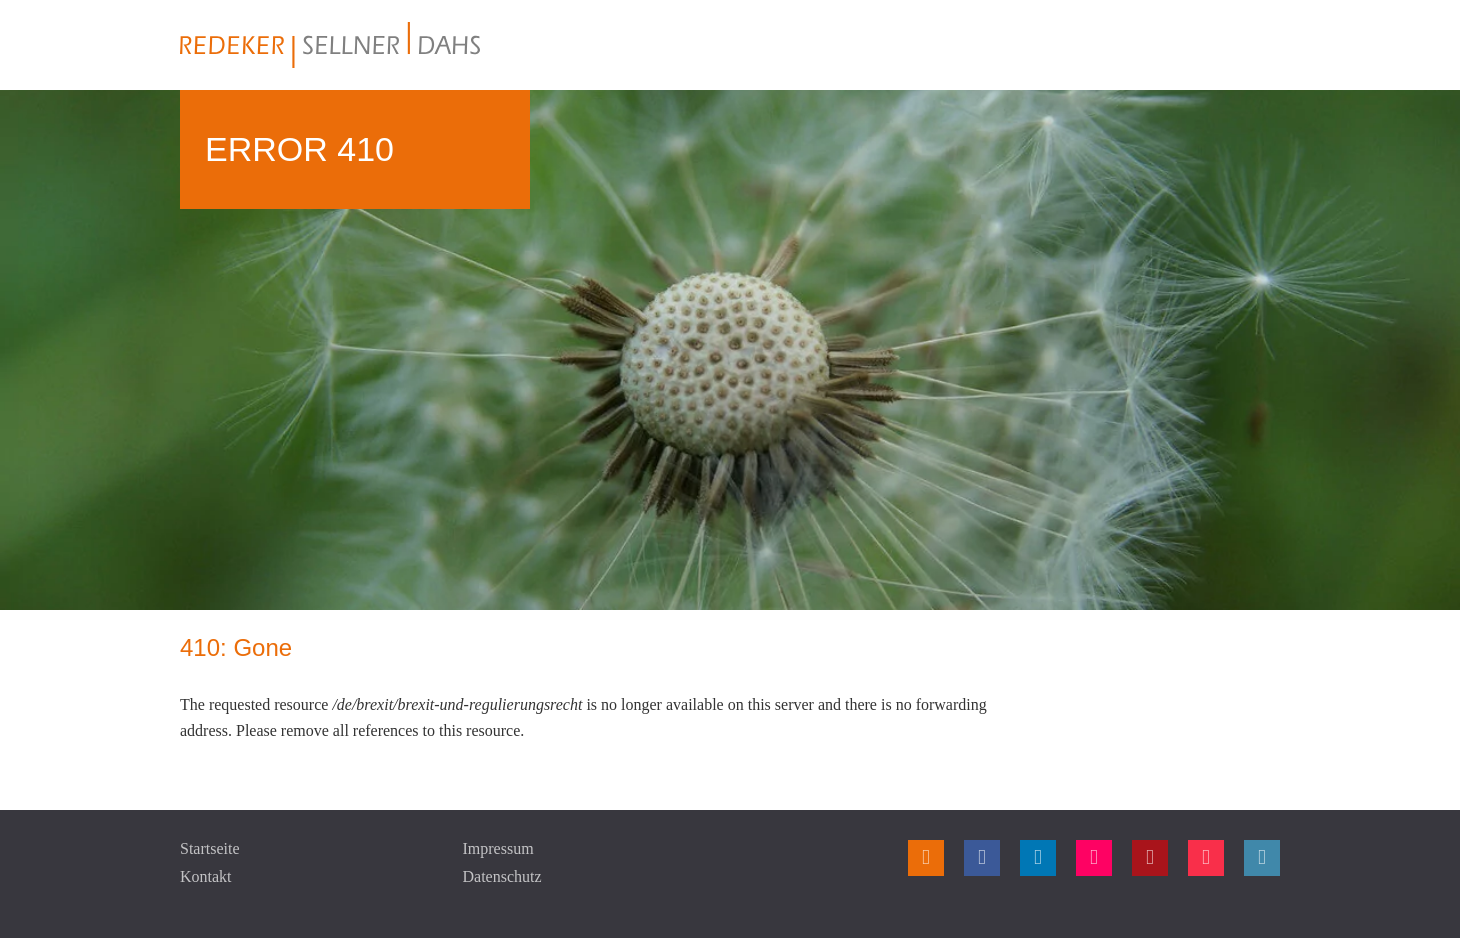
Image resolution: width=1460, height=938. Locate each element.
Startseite (210, 848)
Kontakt (206, 876)
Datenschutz (502, 876)
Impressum (498, 848)
